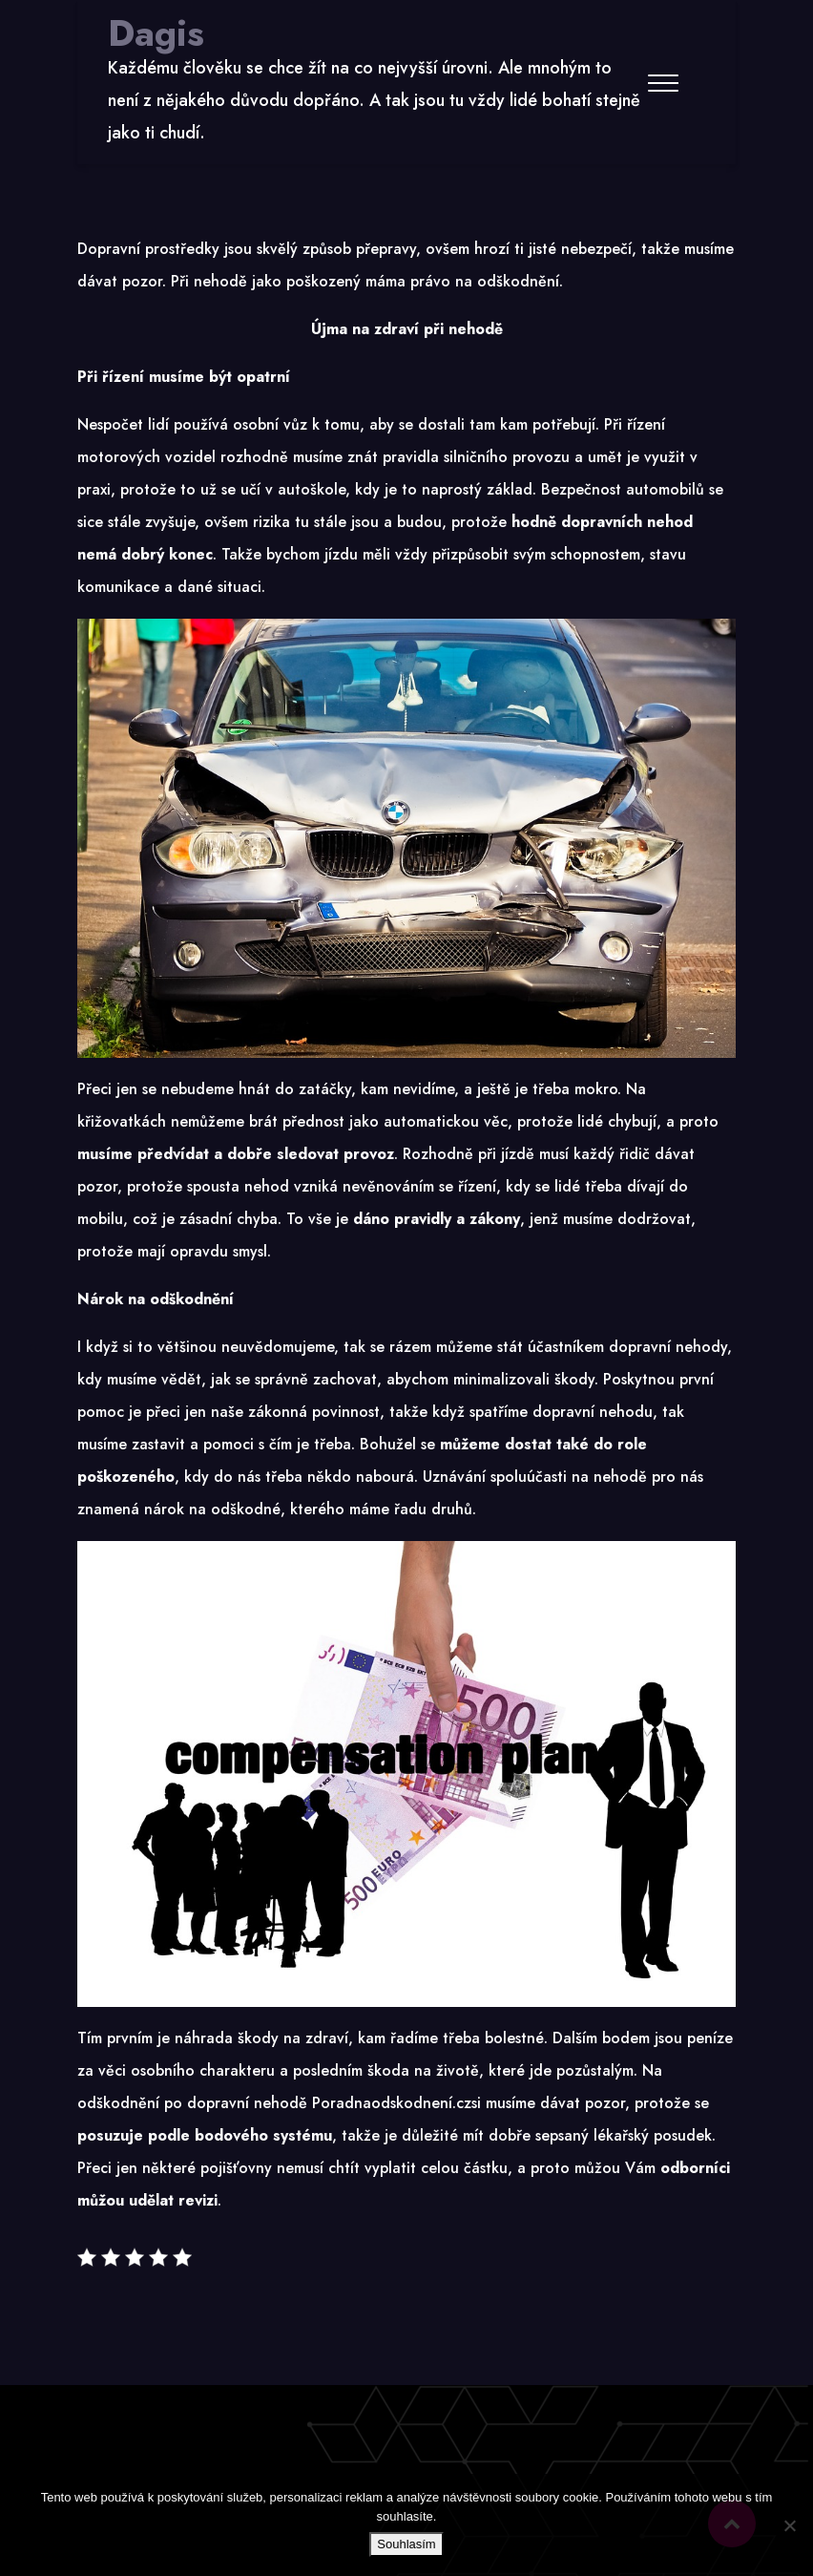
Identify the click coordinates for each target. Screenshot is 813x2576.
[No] (789, 2525)
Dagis (156, 33)
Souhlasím (406, 2544)
